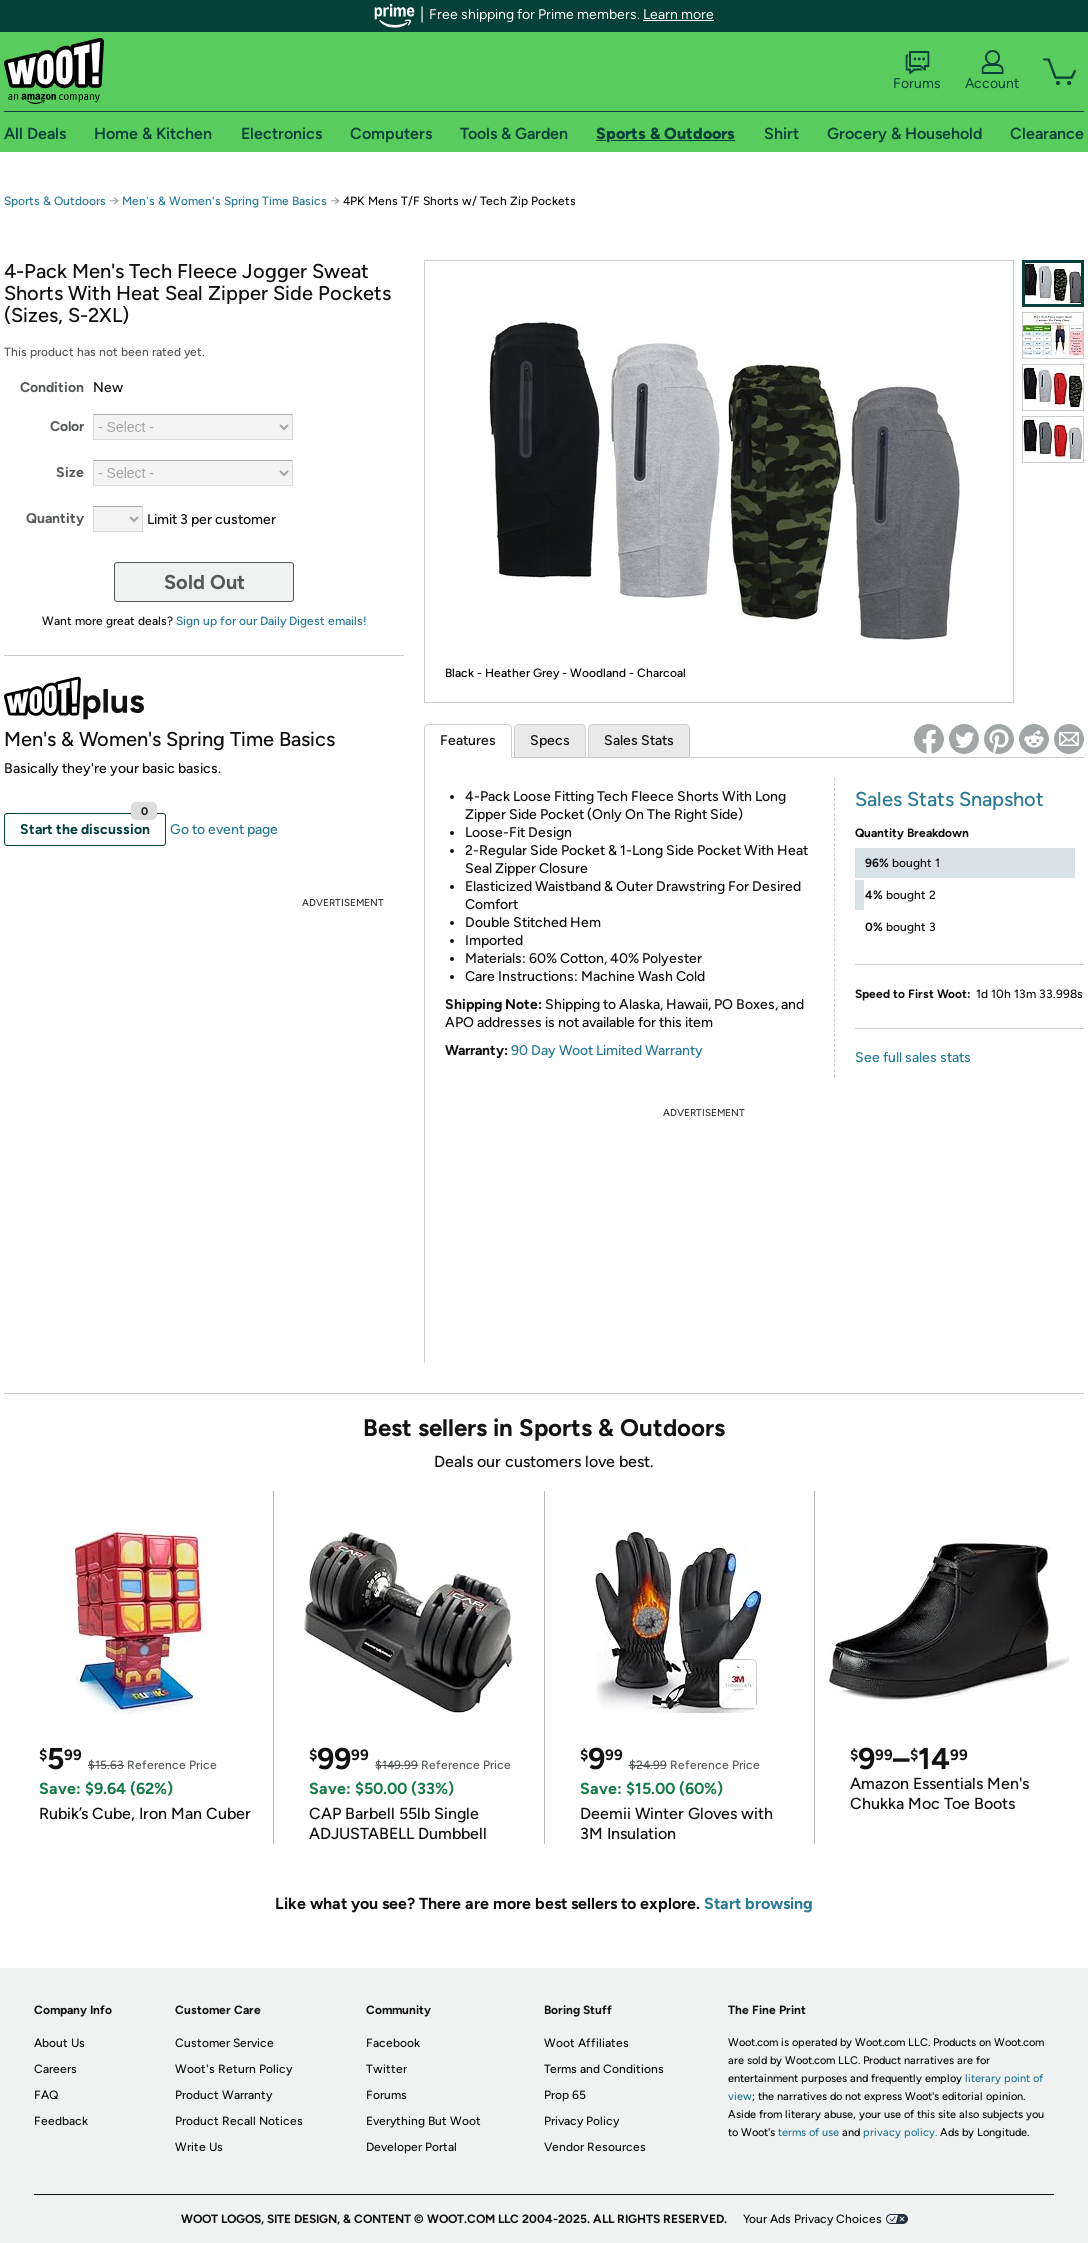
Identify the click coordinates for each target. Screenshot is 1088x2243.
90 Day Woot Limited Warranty (607, 1050)
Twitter (386, 2069)
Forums (917, 71)
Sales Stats (639, 740)
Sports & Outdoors (55, 201)
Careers (55, 2069)
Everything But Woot (423, 2121)
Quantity (55, 518)
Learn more (678, 14)
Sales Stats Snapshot (949, 799)
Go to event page (224, 829)
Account (992, 71)
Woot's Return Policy (233, 2069)
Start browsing (758, 1903)
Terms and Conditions (604, 2069)
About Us (59, 2043)
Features (468, 740)
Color (67, 426)
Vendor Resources (595, 2147)
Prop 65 (565, 2095)
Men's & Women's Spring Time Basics (224, 201)
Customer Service (224, 2043)
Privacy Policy (581, 2121)
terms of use (808, 2132)
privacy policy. (900, 2132)
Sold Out (204, 582)
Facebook (393, 2043)
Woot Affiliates (586, 2043)
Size (70, 472)
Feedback (61, 2121)
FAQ (46, 2095)
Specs (550, 740)
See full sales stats (913, 1057)
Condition (52, 387)
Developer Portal (411, 2147)
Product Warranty (223, 2095)
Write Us (199, 2147)
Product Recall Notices (239, 2121)
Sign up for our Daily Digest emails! (271, 621)
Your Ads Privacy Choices (812, 2219)
